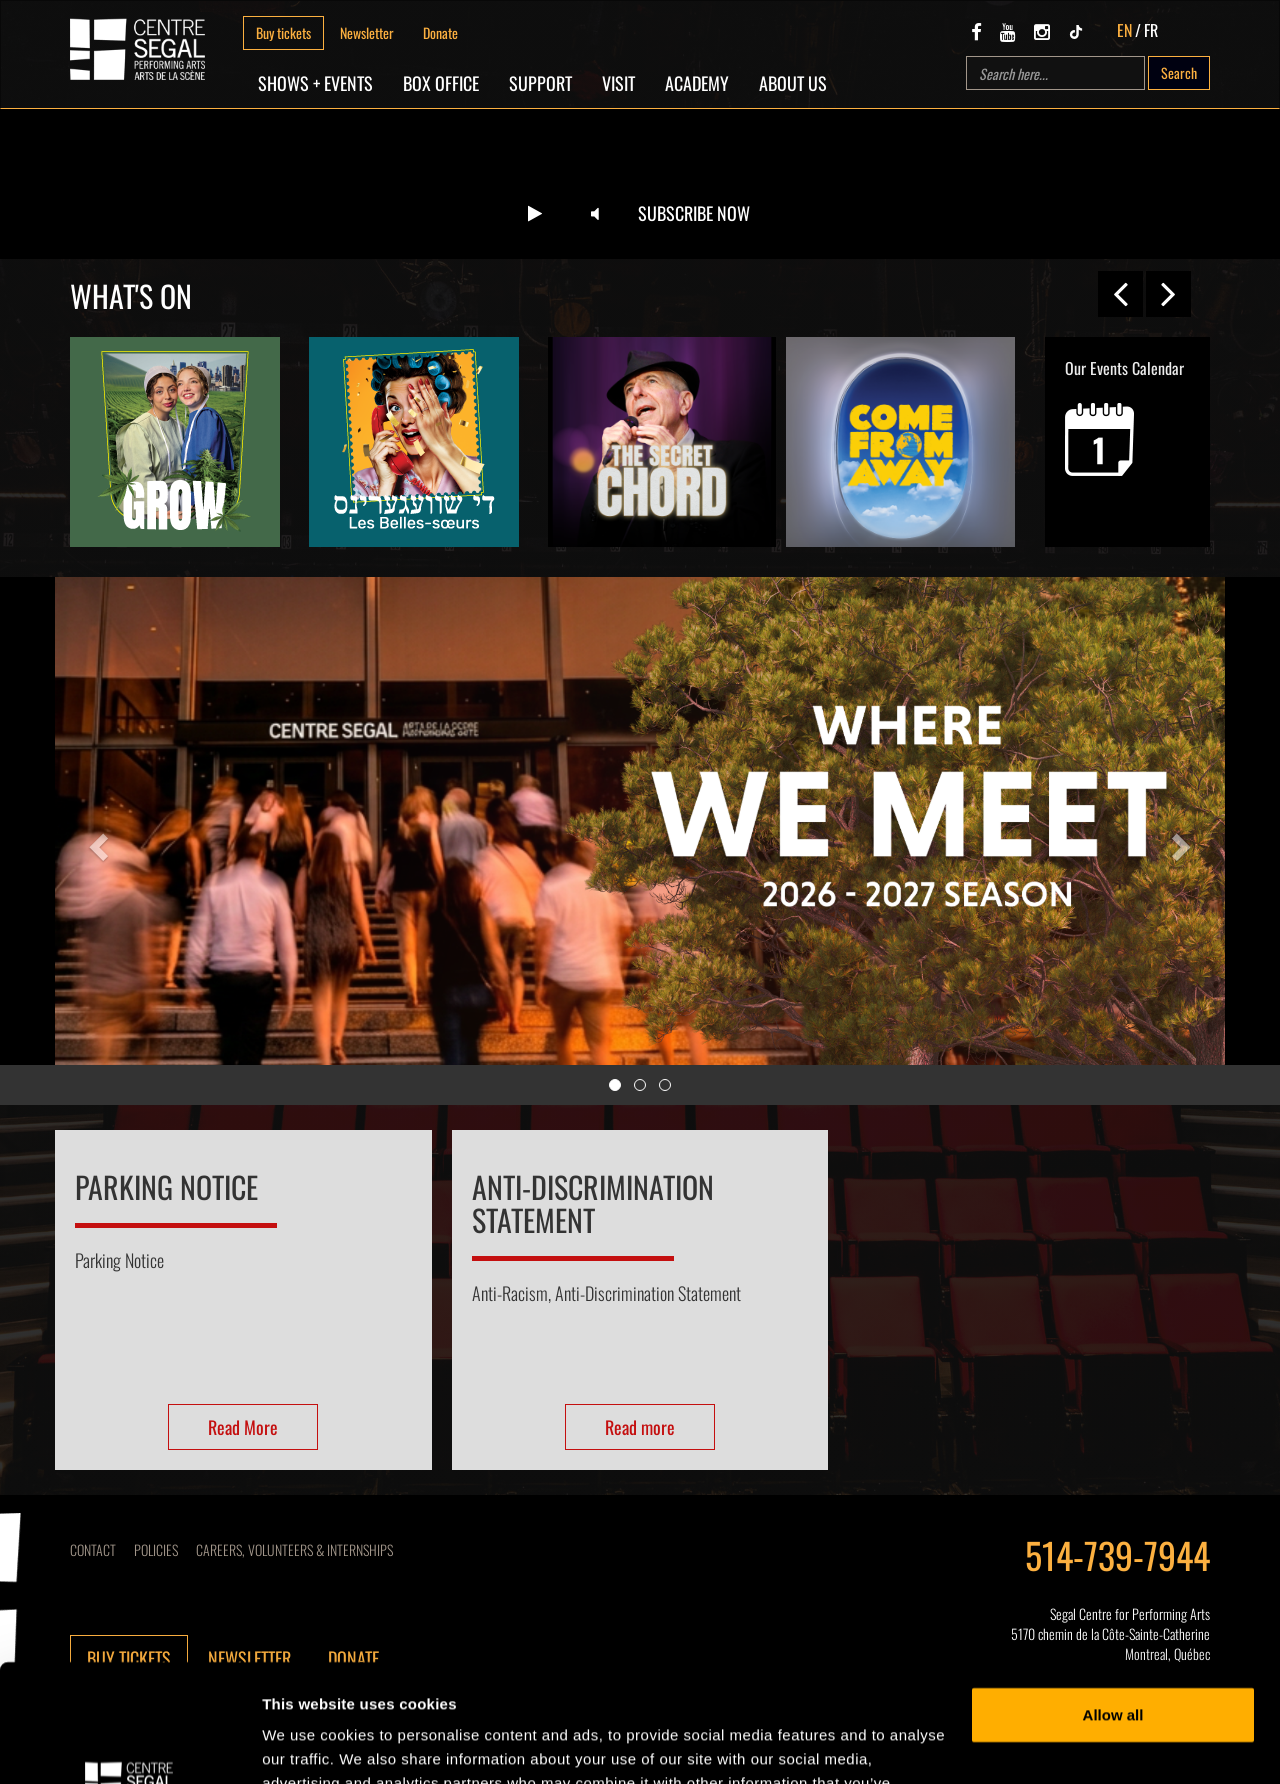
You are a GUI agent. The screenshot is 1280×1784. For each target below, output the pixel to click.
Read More (243, 1427)
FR (1151, 30)
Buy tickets (283, 32)
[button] (96, 841)
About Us (793, 83)
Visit (618, 83)
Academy (697, 83)
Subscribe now (694, 213)
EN (1124, 30)
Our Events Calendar (1124, 416)
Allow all (1113, 1597)
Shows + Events (315, 83)
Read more (640, 1427)
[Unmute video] (595, 214)
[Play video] (535, 214)
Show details (308, 1744)
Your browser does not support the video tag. (640, 184)
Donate (440, 32)
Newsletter (367, 32)
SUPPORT (540, 83)
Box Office (441, 83)
